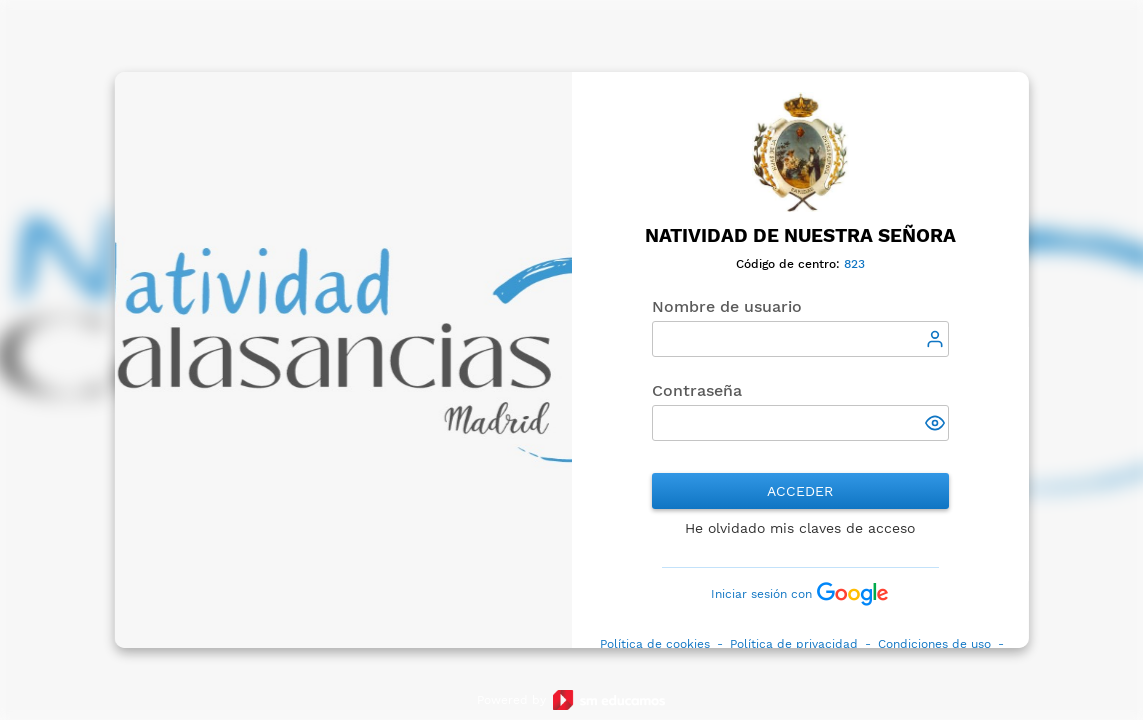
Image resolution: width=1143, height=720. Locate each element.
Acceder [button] (800, 491)
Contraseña (697, 390)
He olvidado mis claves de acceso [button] (800, 528)
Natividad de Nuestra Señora (800, 236)
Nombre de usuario (727, 306)
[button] (937, 425)
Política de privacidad (794, 644)
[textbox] (800, 339)
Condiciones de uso (934, 644)
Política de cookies (655, 644)
